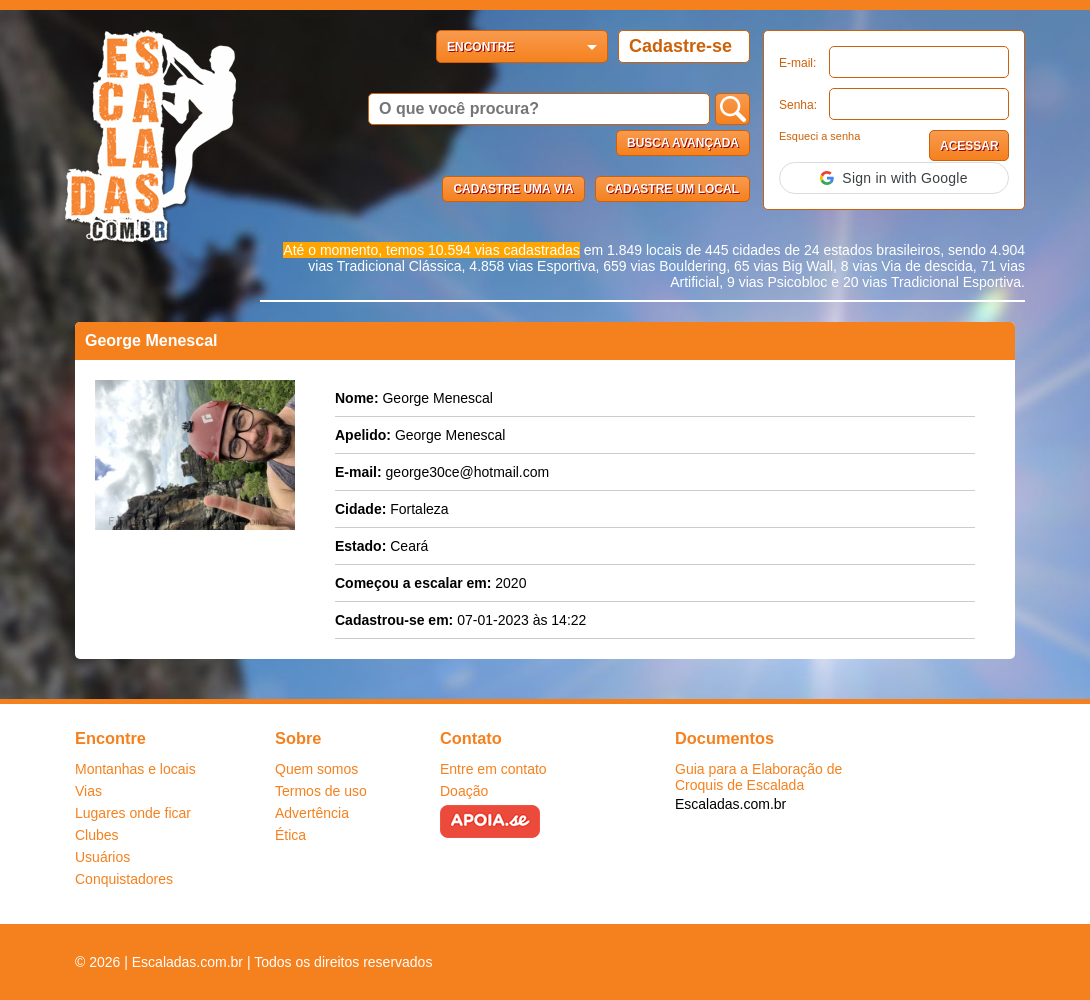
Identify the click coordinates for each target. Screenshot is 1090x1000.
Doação (464, 791)
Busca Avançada (683, 143)
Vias (88, 791)
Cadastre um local (672, 189)
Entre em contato (493, 769)
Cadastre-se (680, 46)
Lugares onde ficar (133, 813)
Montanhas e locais (135, 769)
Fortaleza (419, 509)
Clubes (97, 835)
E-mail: (797, 63)
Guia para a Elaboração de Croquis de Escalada (758, 777)
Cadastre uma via (513, 189)
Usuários (102, 857)
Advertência (312, 813)
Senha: (798, 105)
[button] (894, 178)
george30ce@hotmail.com (468, 472)
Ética (290, 835)
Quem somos (316, 769)
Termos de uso (321, 791)
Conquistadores (124, 879)
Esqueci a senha (819, 136)
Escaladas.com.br (730, 804)
